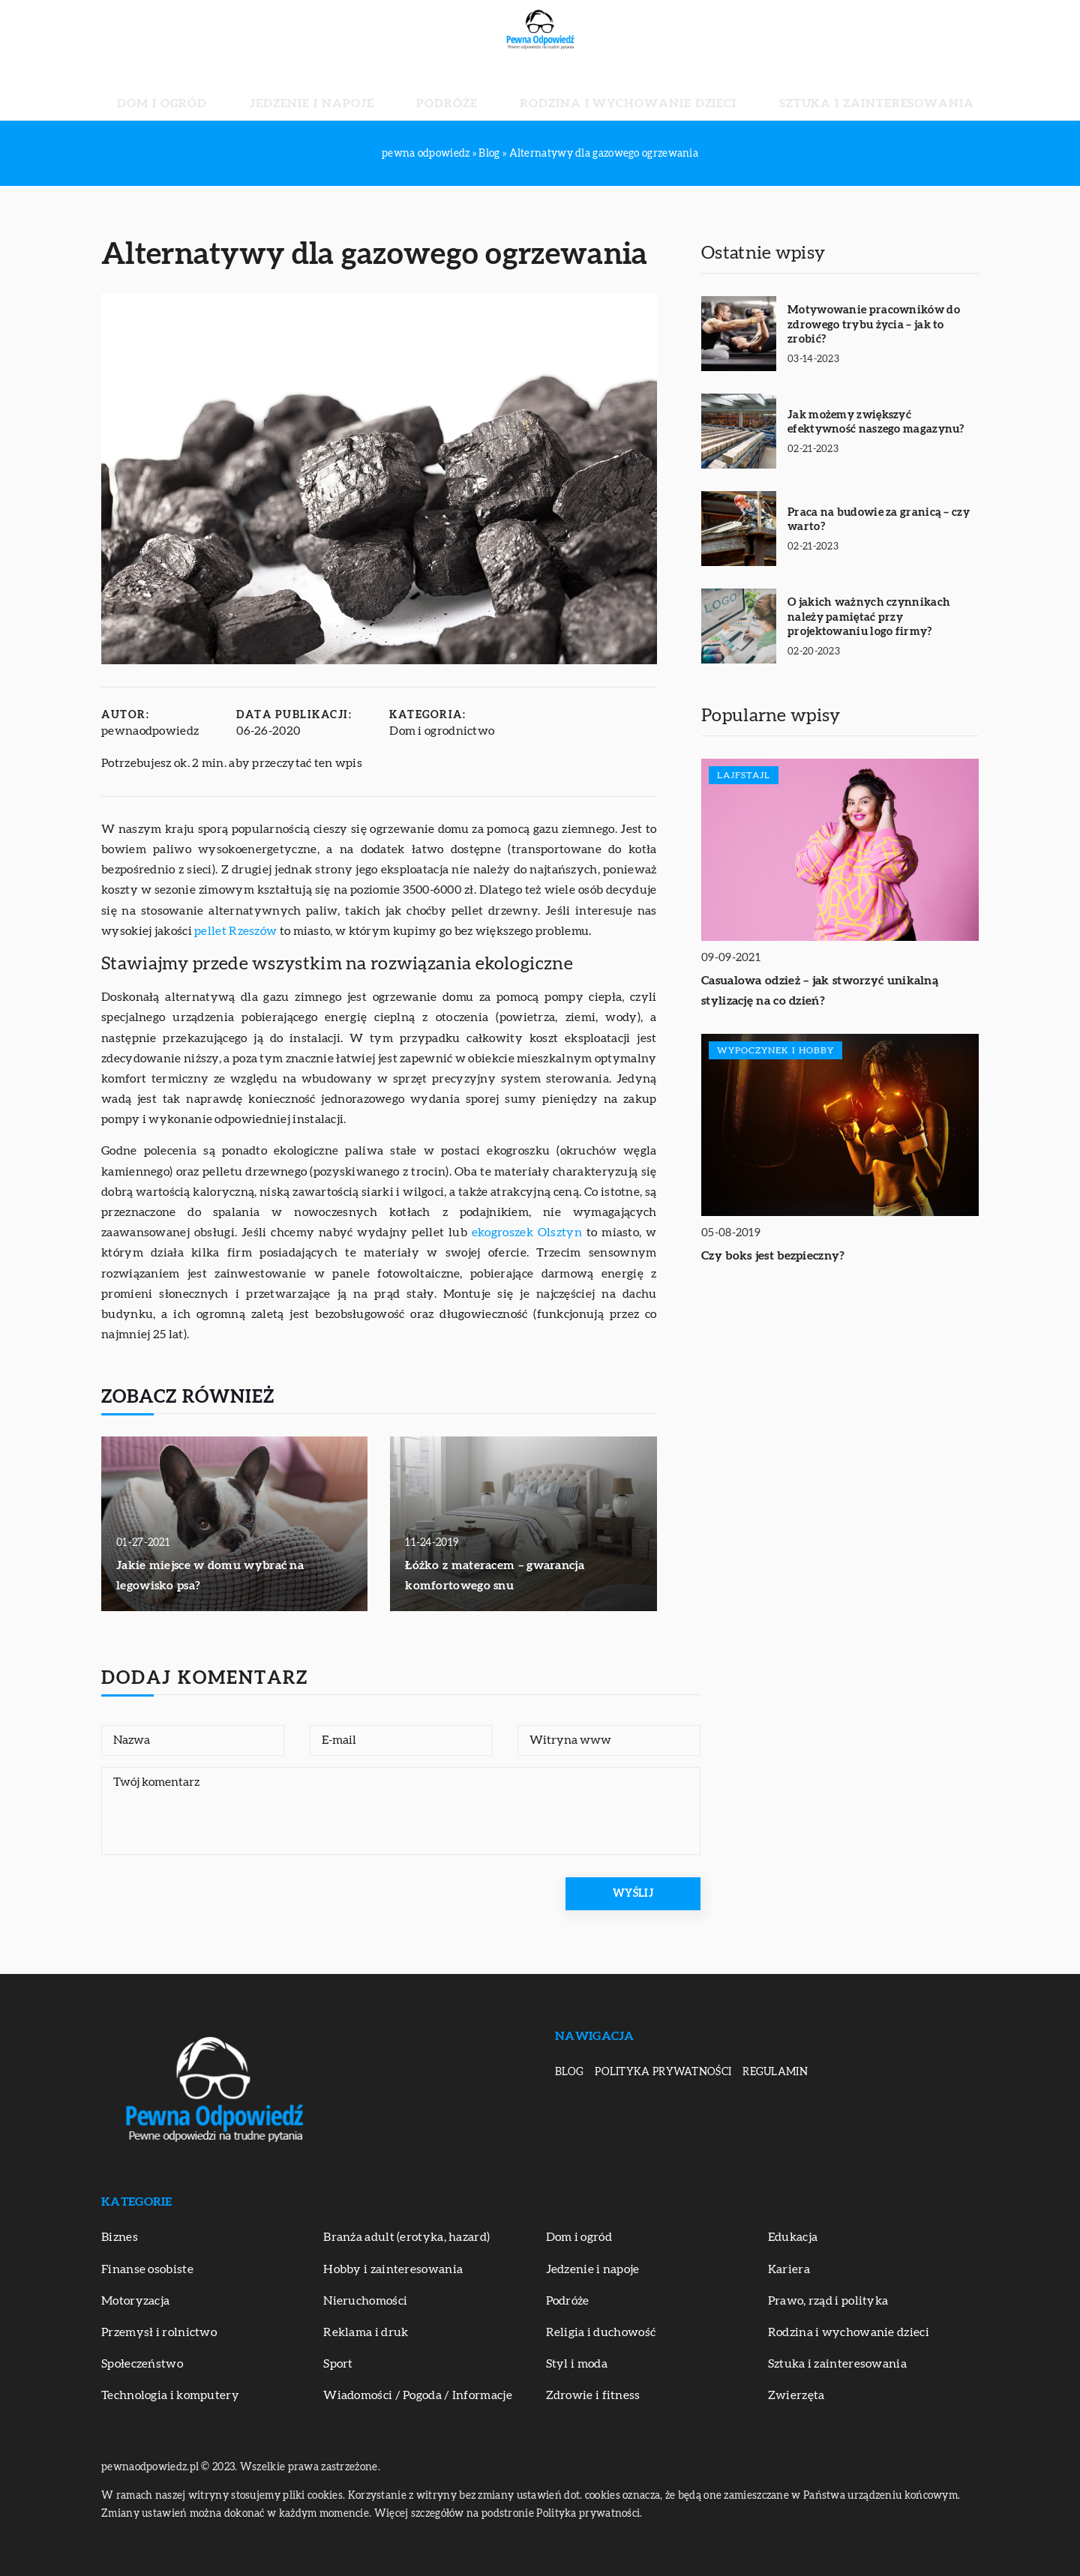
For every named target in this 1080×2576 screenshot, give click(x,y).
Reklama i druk (365, 2332)
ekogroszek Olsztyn (527, 1233)
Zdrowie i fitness (593, 2395)
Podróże (463, 90)
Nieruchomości (365, 2301)
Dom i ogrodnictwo (441, 731)
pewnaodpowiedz (150, 731)
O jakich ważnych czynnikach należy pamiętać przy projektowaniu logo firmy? (869, 617)
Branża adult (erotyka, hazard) (406, 2237)
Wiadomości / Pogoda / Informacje (417, 2395)
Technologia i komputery (170, 2395)
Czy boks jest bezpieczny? (773, 1256)
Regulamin (775, 2072)
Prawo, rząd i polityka (828, 2301)
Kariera (789, 2269)
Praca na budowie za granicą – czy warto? (879, 520)
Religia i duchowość (601, 2332)
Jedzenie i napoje (363, 90)
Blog (569, 2072)
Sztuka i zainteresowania (796, 90)
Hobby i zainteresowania (393, 2269)
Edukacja (793, 2237)
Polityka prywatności (663, 2072)
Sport (338, 2364)
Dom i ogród (252, 90)
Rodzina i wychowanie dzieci (602, 90)
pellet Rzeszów (235, 931)
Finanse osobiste (147, 2269)
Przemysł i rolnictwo (159, 2332)
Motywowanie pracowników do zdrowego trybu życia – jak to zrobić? (874, 324)
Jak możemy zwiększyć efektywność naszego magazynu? (876, 422)
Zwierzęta (796, 2395)
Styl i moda (577, 2364)
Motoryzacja (135, 2301)
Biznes (119, 2237)
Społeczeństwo (142, 2364)
